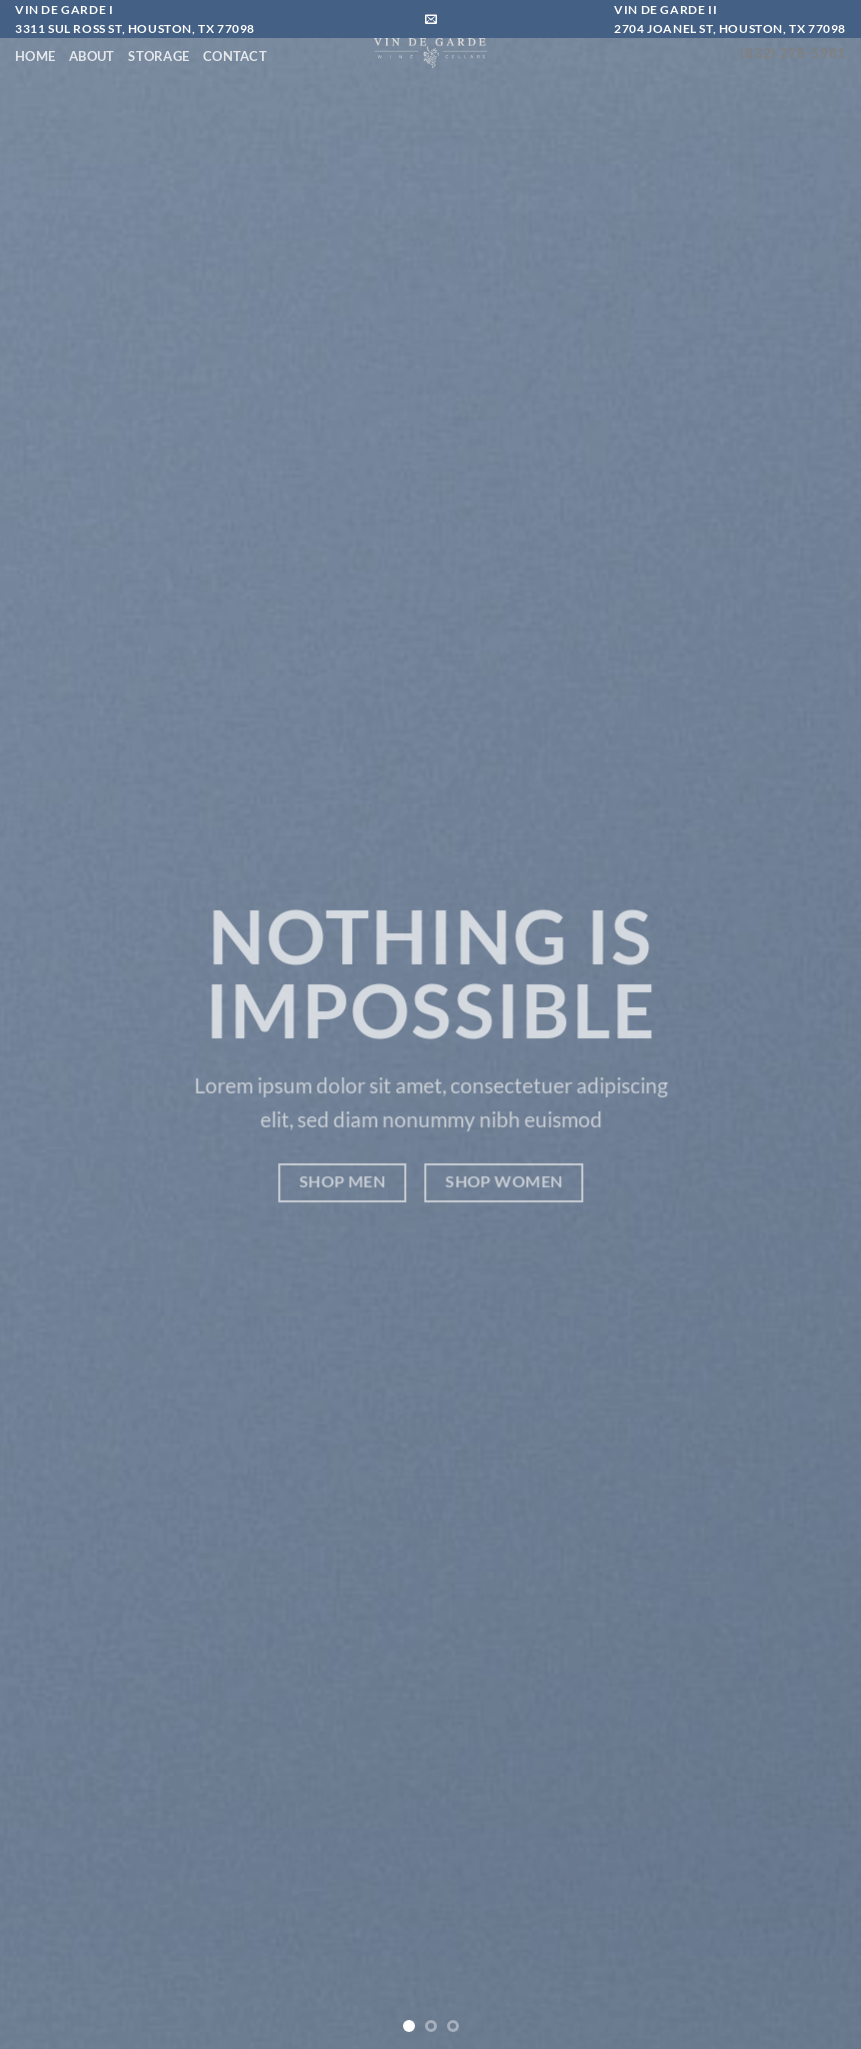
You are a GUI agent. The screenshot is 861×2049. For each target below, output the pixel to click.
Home (35, 56)
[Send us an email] (431, 20)
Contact (235, 56)
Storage (158, 56)
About (91, 56)
